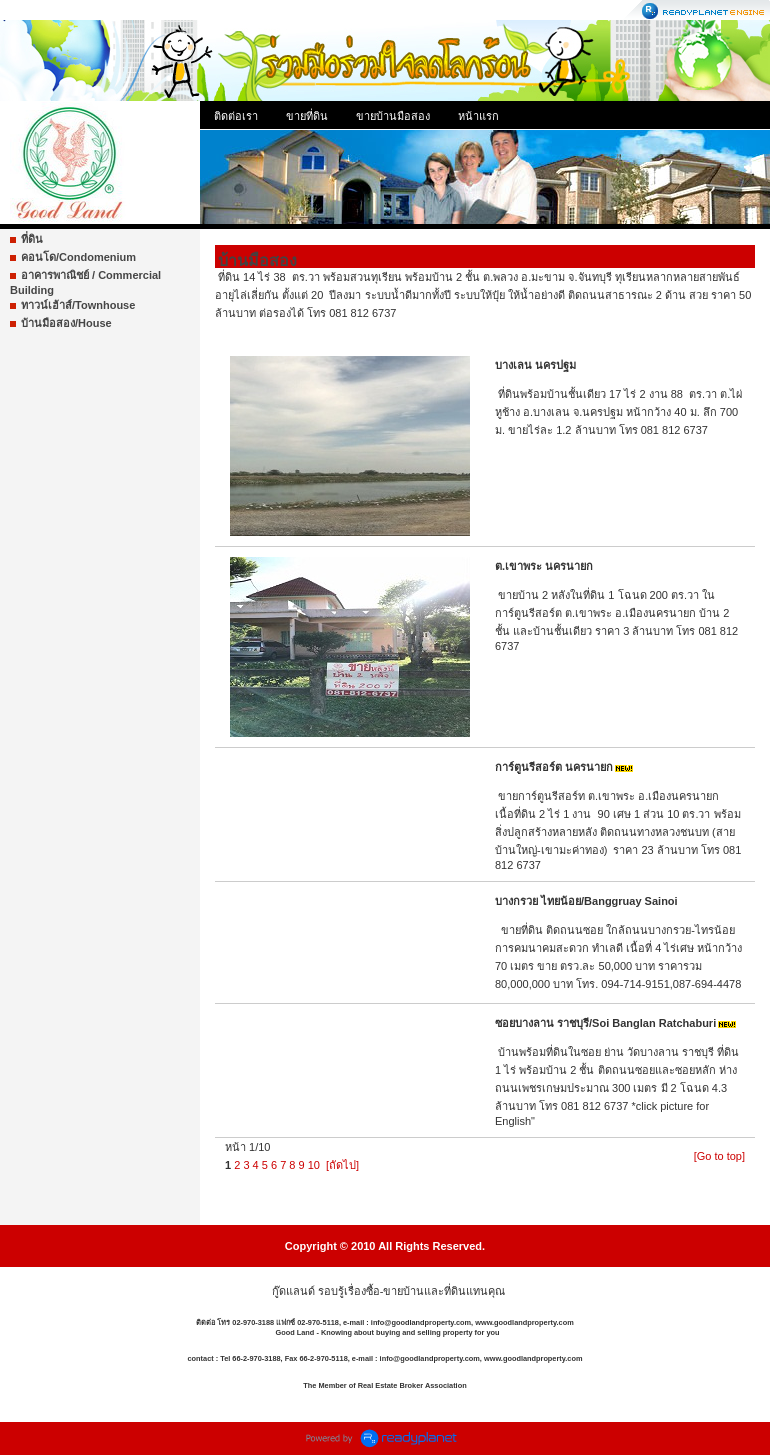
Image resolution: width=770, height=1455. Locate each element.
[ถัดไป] (342, 1165)
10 (314, 1165)
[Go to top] (719, 1156)
